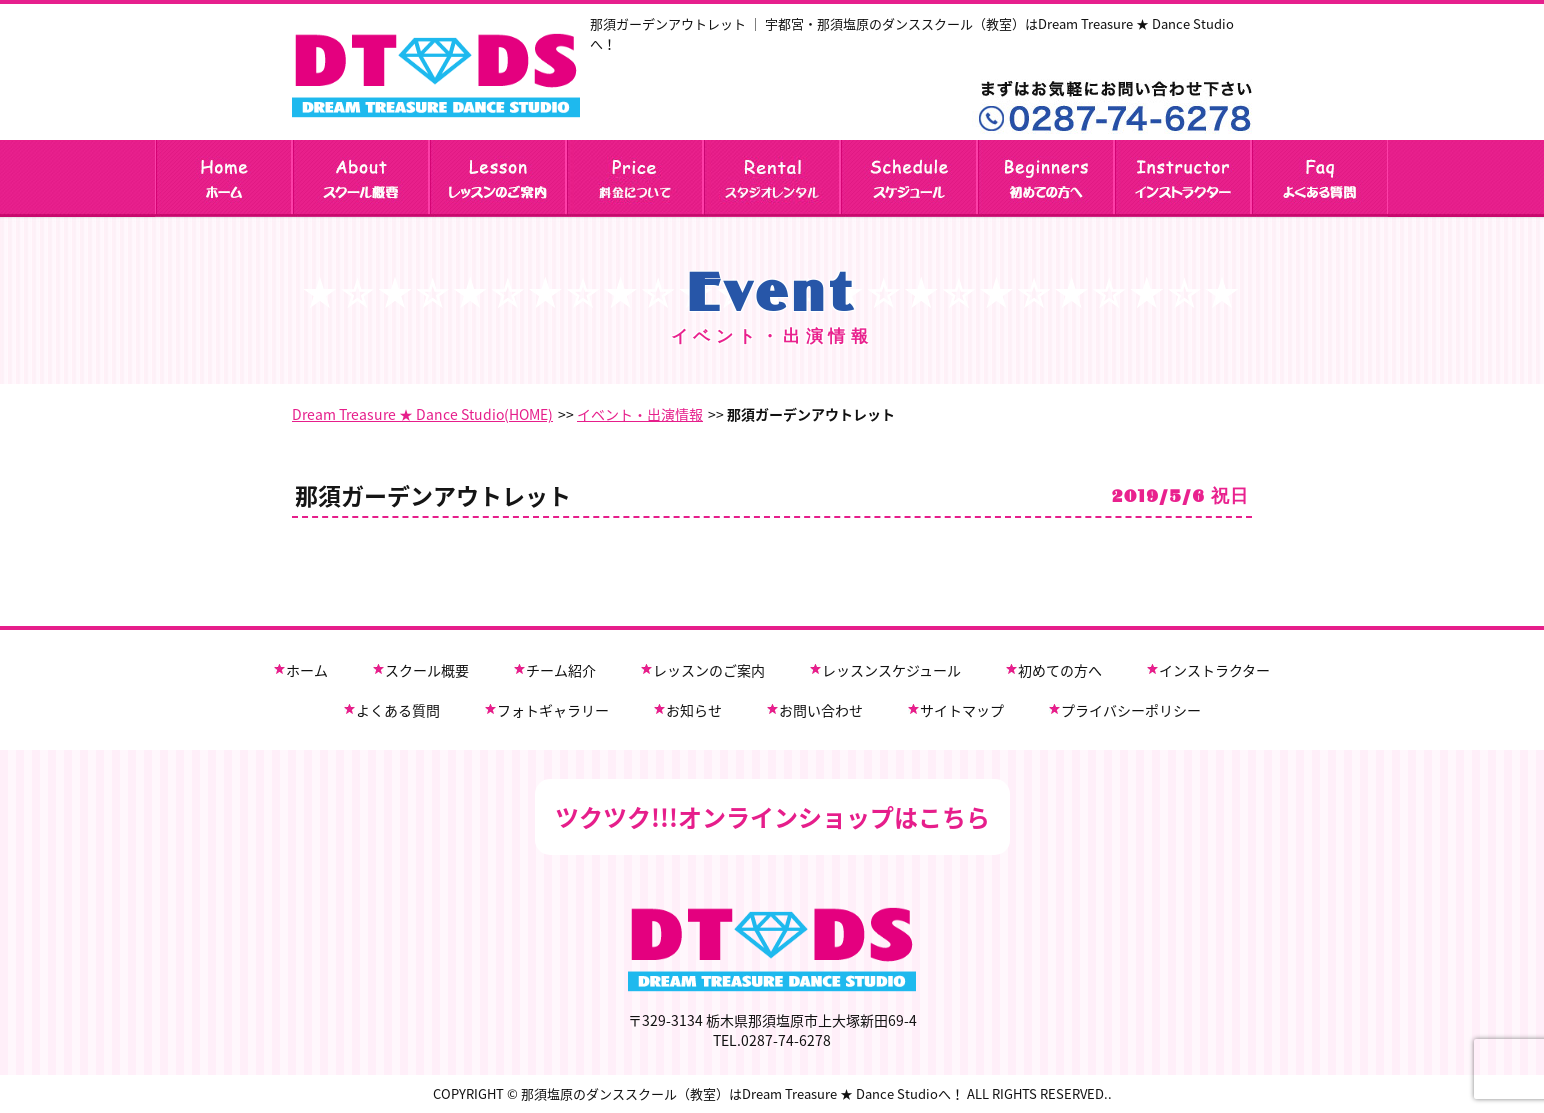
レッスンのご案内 (709, 670)
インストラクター (1214, 670)
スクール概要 (427, 670)
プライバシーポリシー (1131, 710)
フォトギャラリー (553, 710)
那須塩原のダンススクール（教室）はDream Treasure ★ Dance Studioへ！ (742, 1093)
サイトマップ (962, 710)
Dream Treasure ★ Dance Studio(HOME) (422, 414)
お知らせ (694, 710)
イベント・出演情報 (640, 414)
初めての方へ (1060, 670)
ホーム (307, 670)
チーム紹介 (561, 670)
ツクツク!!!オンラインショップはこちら (772, 817)
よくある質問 (398, 710)
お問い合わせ (821, 710)
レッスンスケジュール (891, 670)
